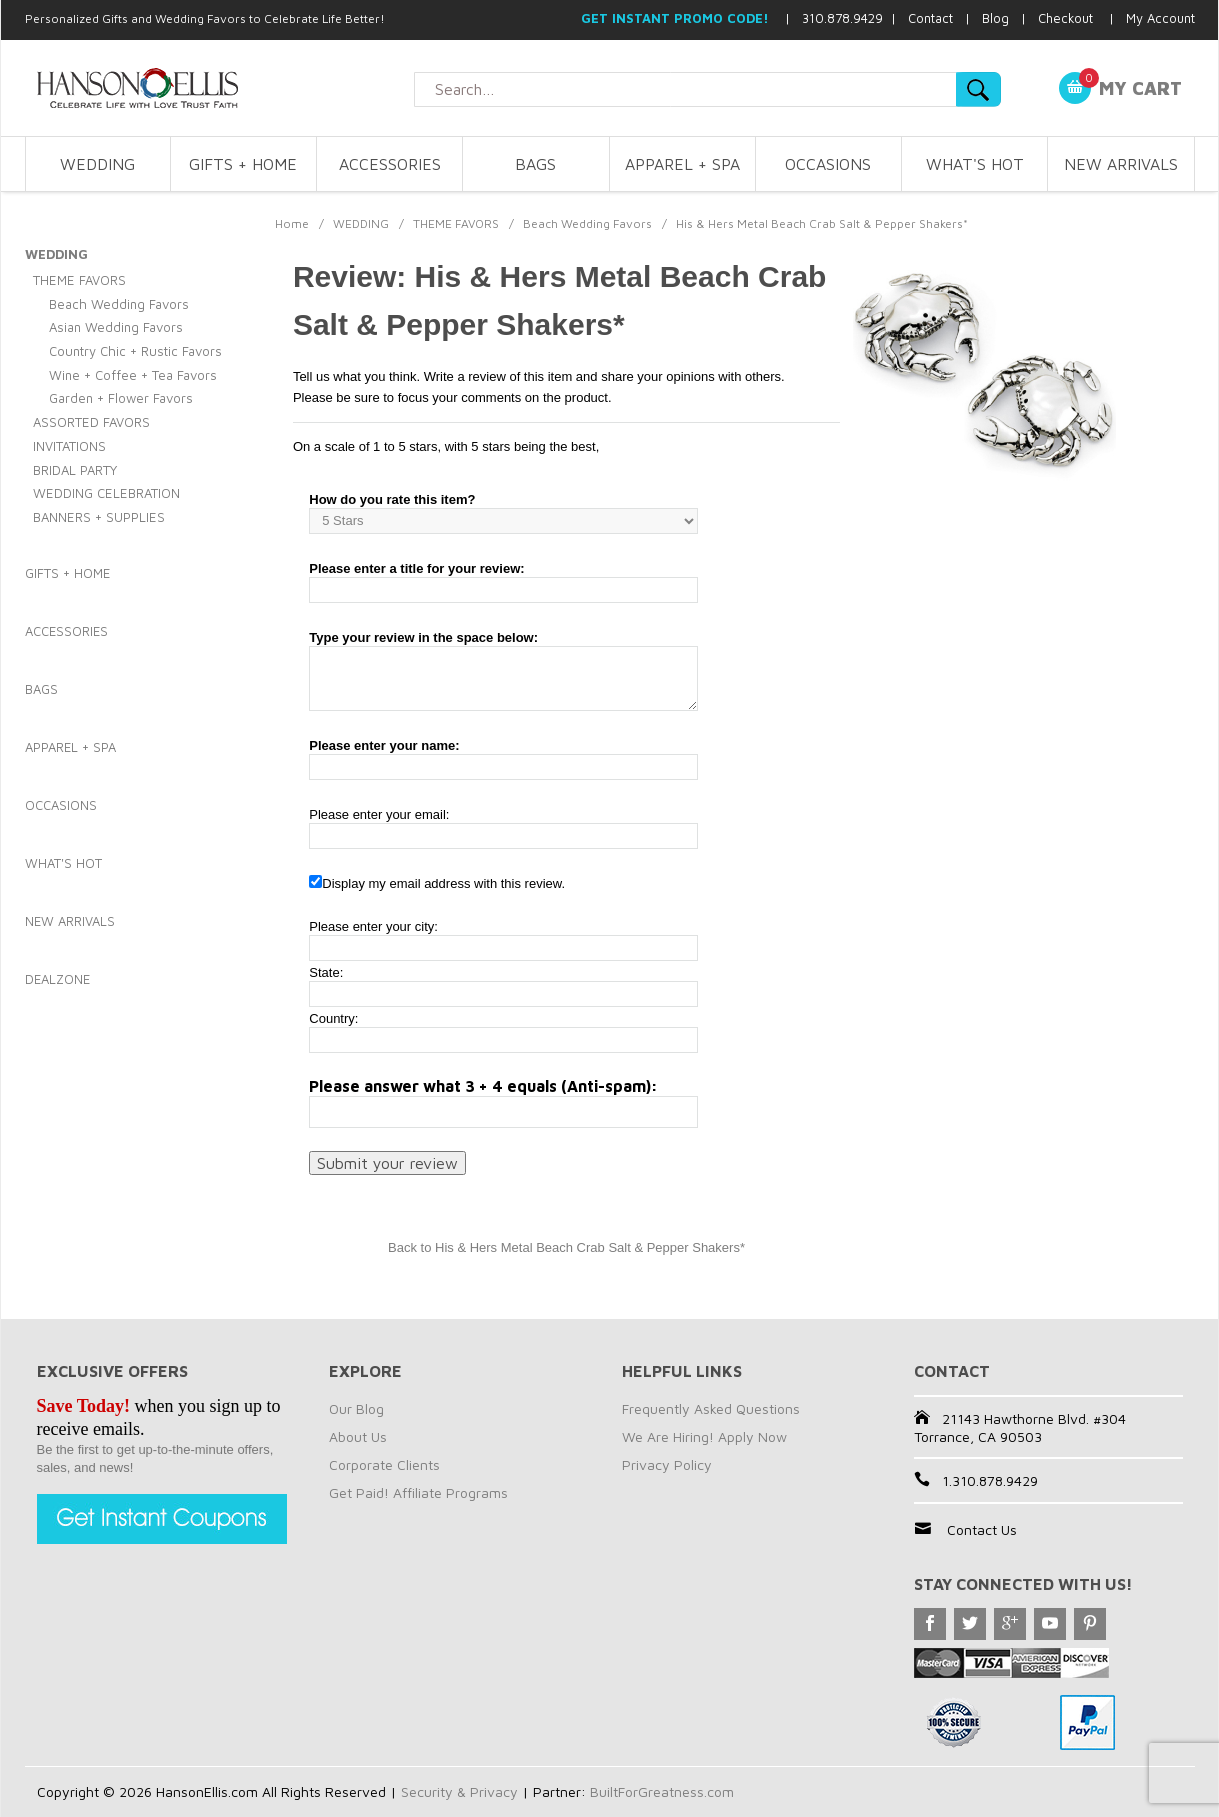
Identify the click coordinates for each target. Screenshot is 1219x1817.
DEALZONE (57, 979)
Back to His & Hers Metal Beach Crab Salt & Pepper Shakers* (566, 1247)
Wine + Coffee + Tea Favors (133, 375)
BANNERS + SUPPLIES (99, 517)
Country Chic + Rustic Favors (135, 351)
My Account (1160, 18)
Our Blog (356, 1408)
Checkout (1065, 18)
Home (292, 223)
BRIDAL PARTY (75, 470)
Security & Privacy (459, 1791)
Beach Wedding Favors (587, 223)
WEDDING (97, 164)
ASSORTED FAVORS (91, 422)
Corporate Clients (384, 1464)
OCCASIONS (828, 164)
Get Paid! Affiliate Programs (418, 1492)
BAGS (535, 164)
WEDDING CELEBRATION (106, 493)
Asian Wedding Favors (116, 327)
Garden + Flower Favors (121, 398)
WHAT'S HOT (975, 164)
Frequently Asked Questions (711, 1408)
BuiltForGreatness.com (662, 1791)
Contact (930, 18)
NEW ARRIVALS (1121, 164)
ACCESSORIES (390, 164)
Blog (995, 18)
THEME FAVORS (456, 223)
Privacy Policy (667, 1464)
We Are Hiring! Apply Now (704, 1436)
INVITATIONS (69, 446)
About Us (358, 1436)
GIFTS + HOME (243, 164)
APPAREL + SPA (682, 164)
